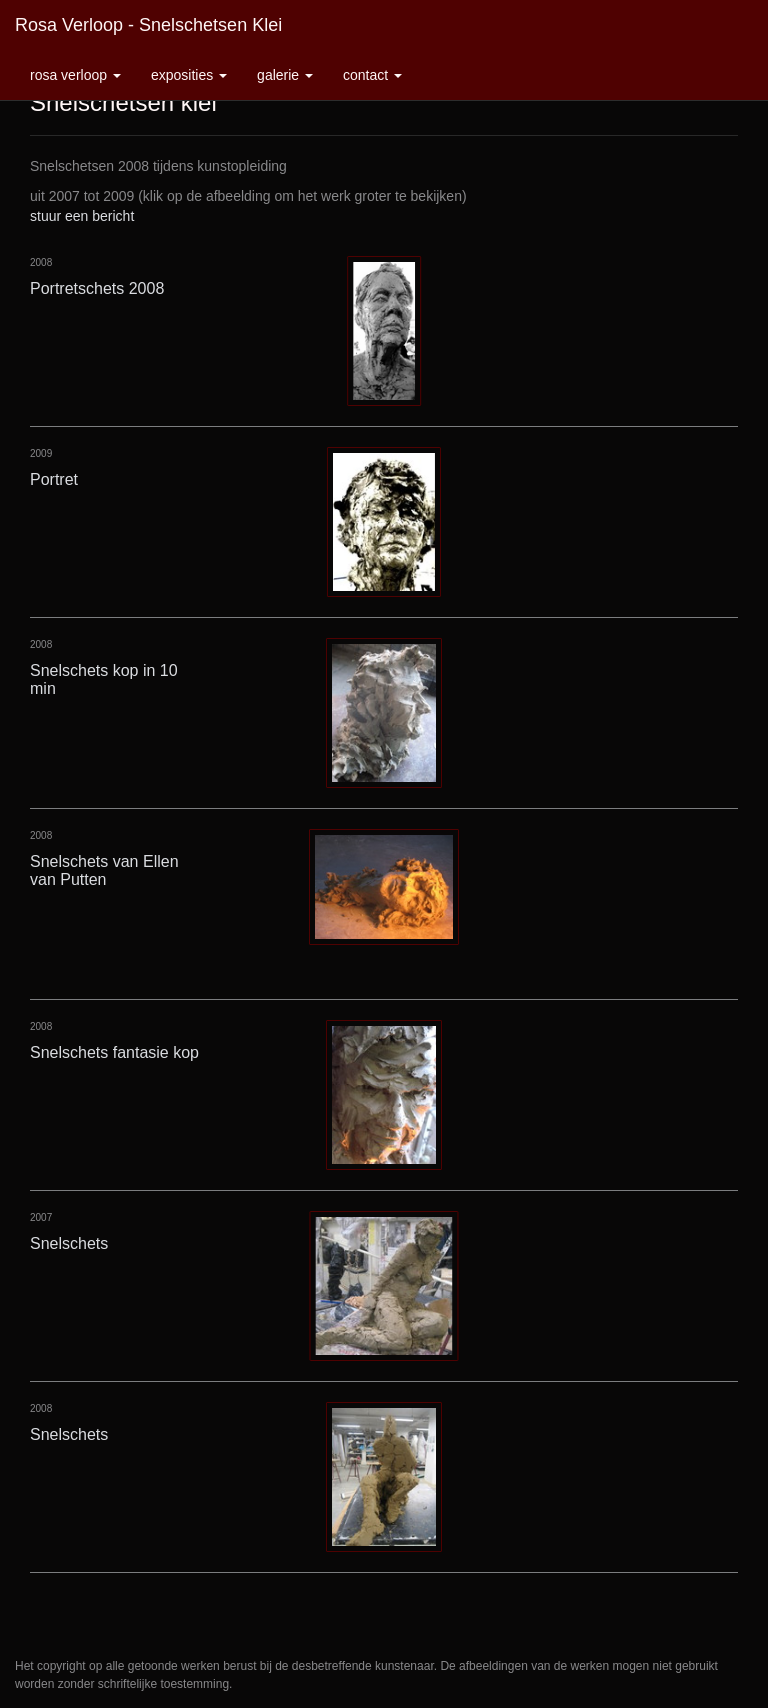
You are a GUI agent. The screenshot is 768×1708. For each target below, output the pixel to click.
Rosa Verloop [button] (75, 75)
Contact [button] (372, 75)
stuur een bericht (82, 216)
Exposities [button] (189, 75)
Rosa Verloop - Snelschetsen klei (148, 25)
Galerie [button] (285, 75)
